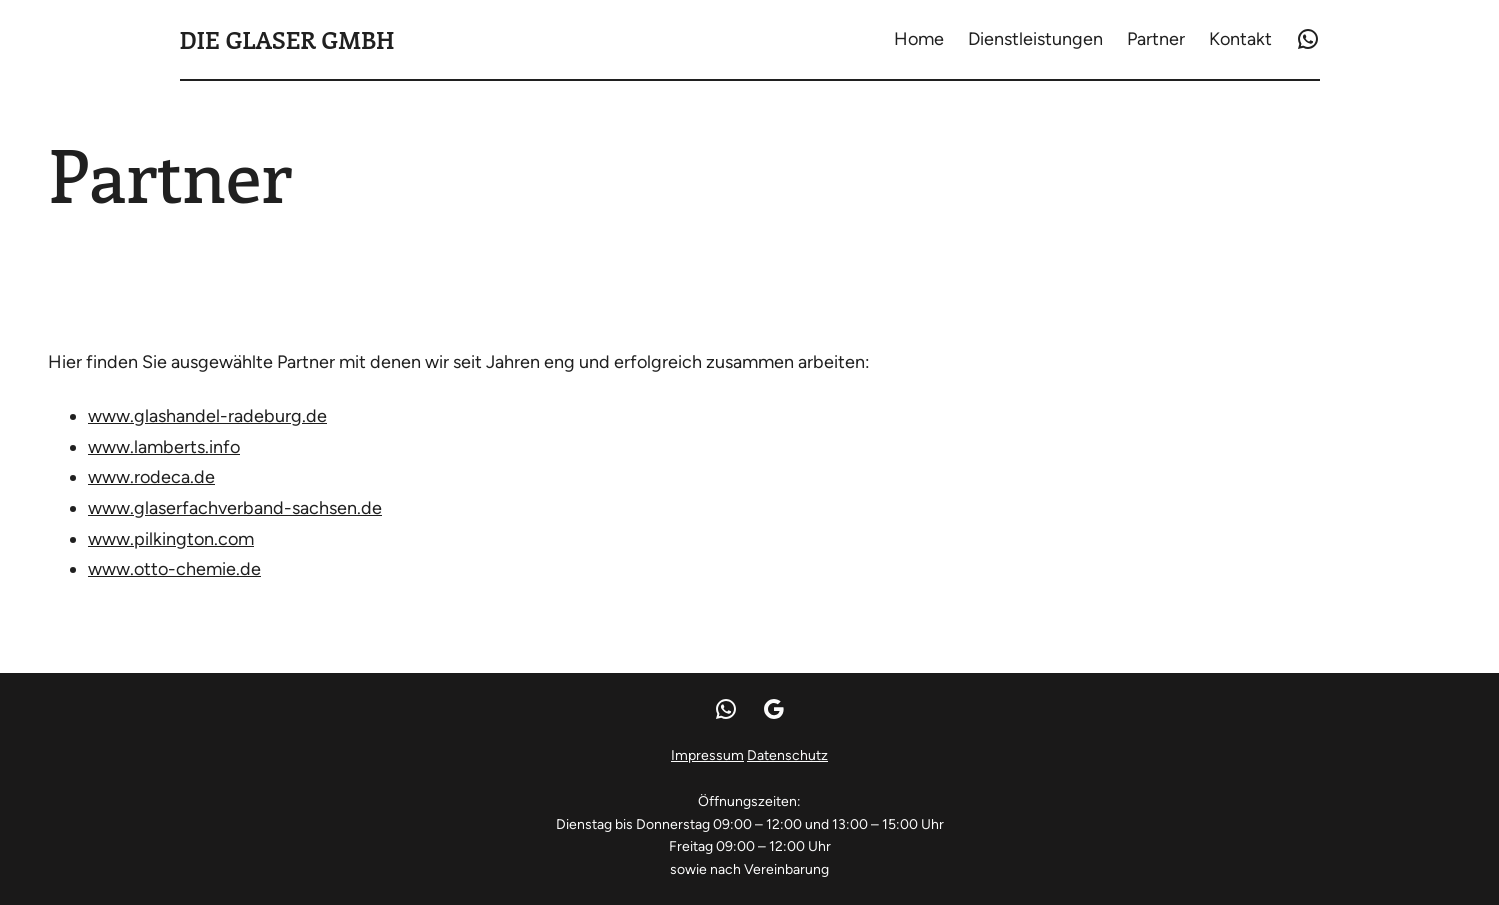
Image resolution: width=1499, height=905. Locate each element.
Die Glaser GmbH (287, 39)
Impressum (707, 755)
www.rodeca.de (151, 477)
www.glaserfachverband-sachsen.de (235, 508)
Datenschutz (787, 755)
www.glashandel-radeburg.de (207, 416)
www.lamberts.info (164, 447)
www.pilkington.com (171, 539)
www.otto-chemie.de (174, 569)
